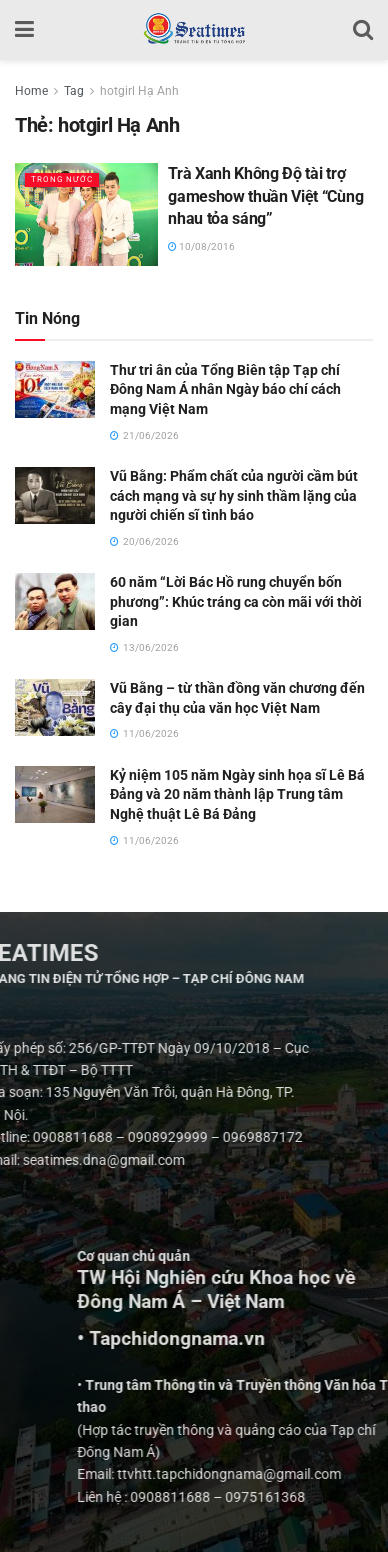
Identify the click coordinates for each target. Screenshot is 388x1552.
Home (31, 91)
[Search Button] (363, 30)
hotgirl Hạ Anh (139, 91)
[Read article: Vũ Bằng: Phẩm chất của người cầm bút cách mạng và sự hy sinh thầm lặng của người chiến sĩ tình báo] (55, 495)
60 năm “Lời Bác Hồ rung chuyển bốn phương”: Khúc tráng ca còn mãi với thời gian (236, 601)
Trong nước (62, 179)
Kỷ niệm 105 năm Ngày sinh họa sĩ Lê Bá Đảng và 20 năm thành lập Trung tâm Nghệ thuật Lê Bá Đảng (237, 794)
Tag (74, 91)
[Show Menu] (24, 30)
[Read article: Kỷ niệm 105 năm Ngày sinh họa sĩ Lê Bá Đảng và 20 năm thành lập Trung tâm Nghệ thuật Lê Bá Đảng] (55, 794)
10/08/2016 (201, 246)
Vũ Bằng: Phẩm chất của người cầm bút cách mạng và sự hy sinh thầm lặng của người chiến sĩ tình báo (234, 495)
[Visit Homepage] (193, 30)
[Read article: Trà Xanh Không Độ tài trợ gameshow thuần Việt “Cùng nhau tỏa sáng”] (86, 214)
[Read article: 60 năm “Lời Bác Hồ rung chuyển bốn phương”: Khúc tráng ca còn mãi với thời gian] (55, 601)
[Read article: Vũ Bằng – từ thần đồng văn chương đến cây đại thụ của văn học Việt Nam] (55, 707)
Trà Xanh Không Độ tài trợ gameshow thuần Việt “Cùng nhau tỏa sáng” (265, 196)
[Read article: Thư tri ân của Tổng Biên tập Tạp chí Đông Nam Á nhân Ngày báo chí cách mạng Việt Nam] (55, 389)
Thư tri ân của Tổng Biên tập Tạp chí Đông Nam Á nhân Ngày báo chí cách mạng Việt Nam (225, 389)
